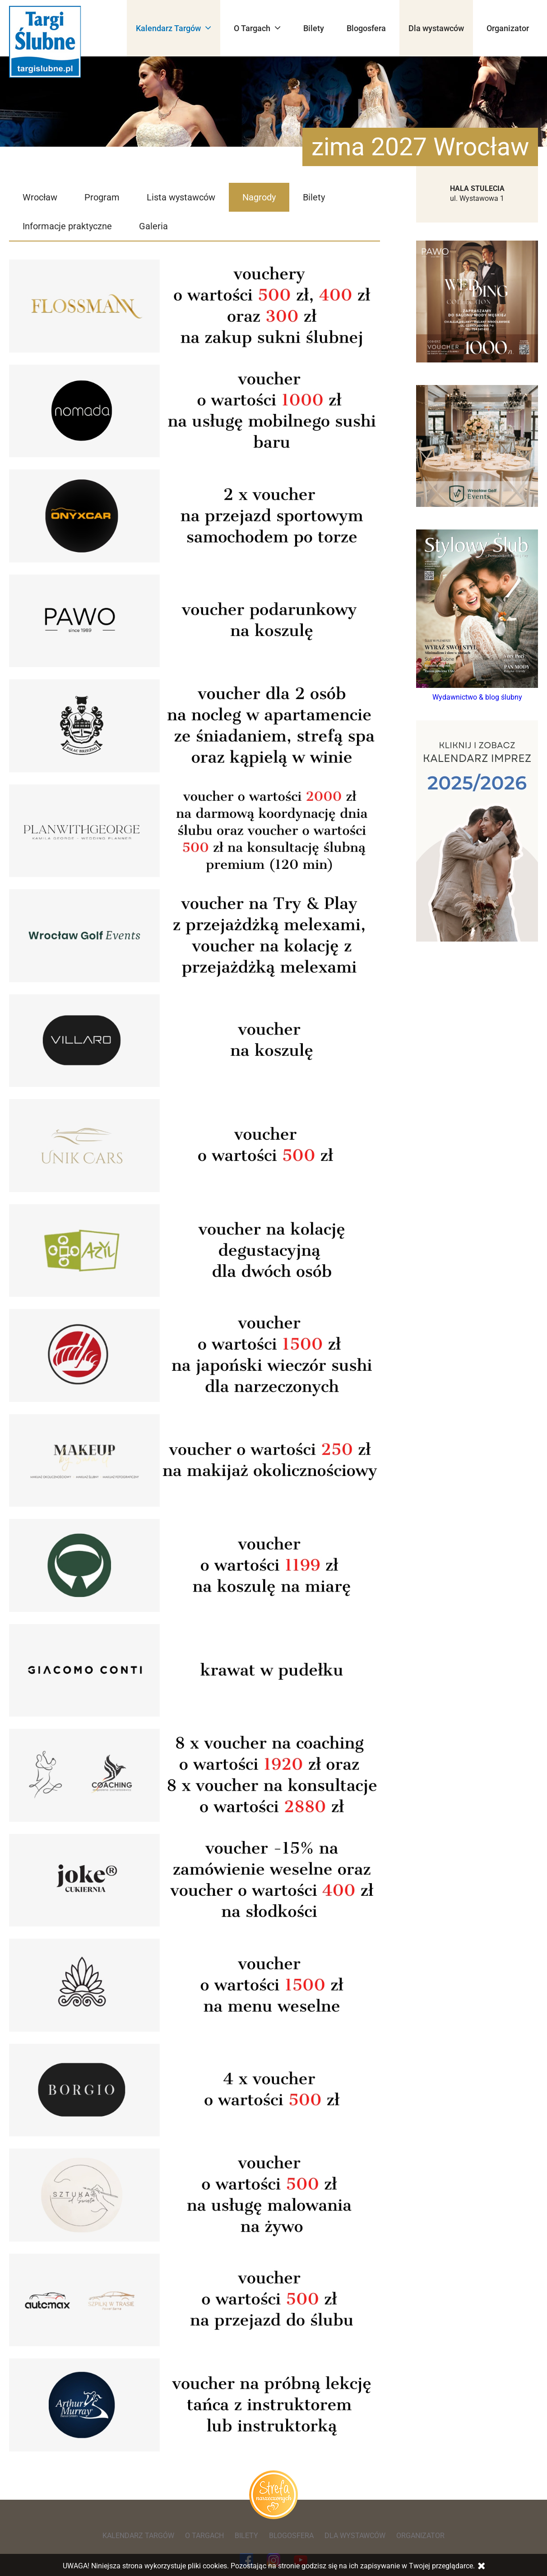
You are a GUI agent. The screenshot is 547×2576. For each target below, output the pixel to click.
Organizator (508, 28)
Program (102, 197)
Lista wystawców (181, 197)
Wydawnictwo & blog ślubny (477, 697)
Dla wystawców (436, 28)
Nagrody (259, 197)
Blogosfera (366, 28)
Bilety (313, 28)
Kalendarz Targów (173, 28)
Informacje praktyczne (67, 226)
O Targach (257, 28)
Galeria (153, 226)
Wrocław (40, 197)
